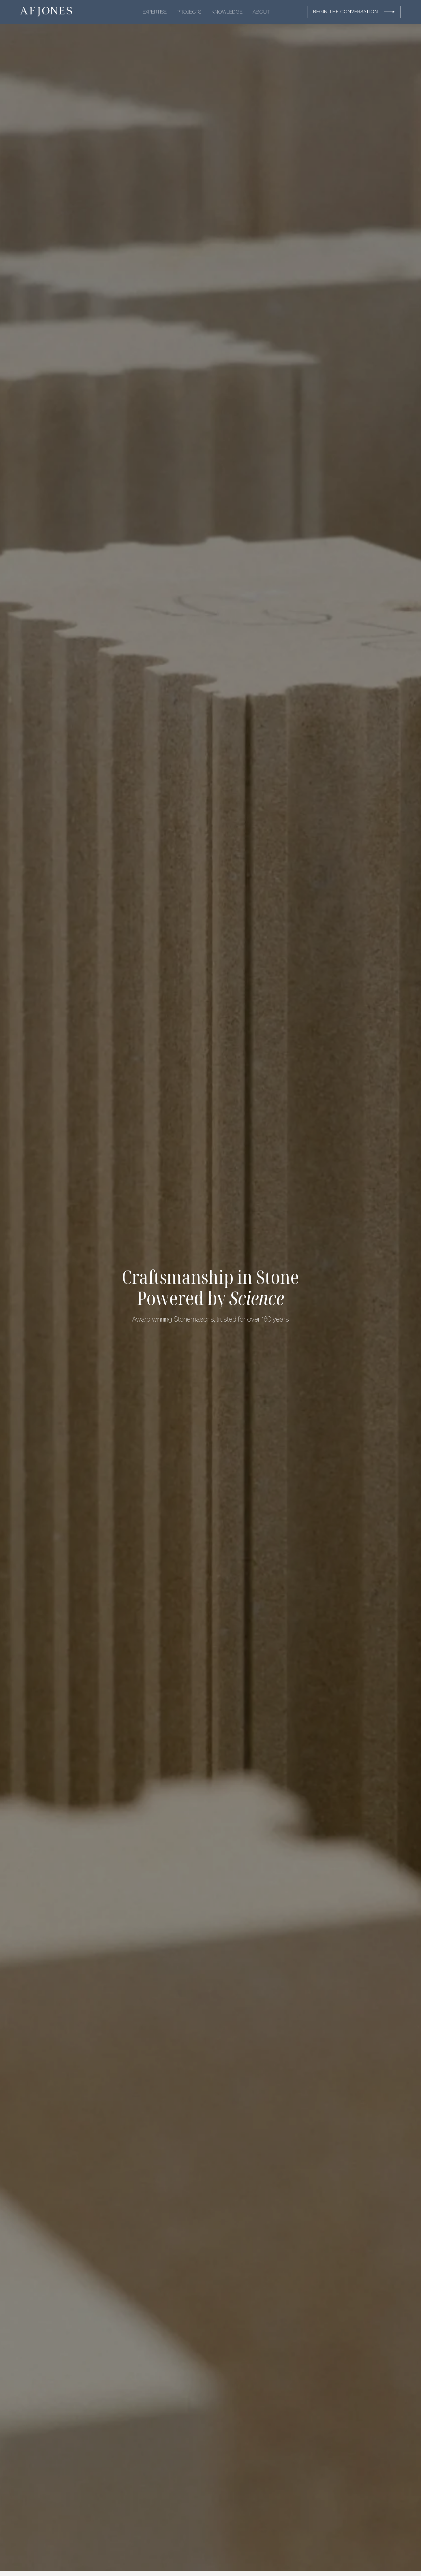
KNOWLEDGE (227, 12)
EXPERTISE (154, 12)
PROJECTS (189, 12)
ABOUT (261, 12)
